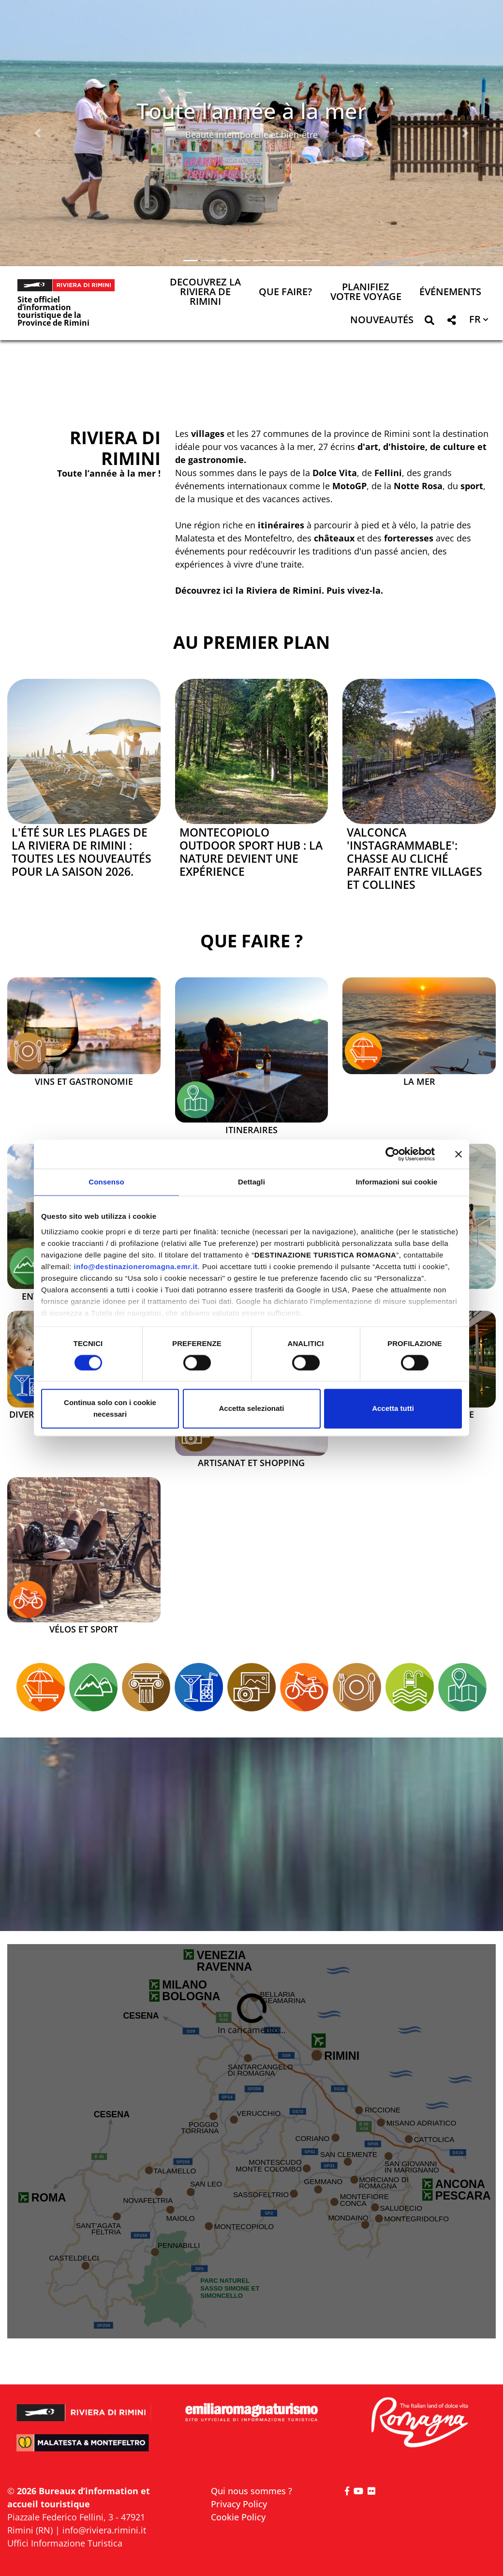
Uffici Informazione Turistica (64, 2543)
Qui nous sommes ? (251, 2491)
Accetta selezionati (251, 1409)
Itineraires (251, 1130)
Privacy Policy (239, 2504)
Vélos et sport (83, 1629)
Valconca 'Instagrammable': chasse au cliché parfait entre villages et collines (414, 858)
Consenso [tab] (106, 1182)
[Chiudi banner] (458, 1154)
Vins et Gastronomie (84, 1082)
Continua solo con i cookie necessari (110, 1409)
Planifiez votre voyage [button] (365, 292)
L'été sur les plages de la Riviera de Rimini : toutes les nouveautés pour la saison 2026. (81, 852)
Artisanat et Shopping (251, 1463)
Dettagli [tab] (251, 1182)
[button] (37, 133)
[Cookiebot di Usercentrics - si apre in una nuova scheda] (392, 1154)
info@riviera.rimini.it (104, 2530)
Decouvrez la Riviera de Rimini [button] (205, 292)
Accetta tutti (393, 1409)
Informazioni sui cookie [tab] (397, 1182)
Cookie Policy (238, 2517)
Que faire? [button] (285, 292)
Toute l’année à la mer (251, 110)
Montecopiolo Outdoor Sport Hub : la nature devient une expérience (251, 852)
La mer (419, 1082)
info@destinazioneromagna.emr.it (136, 1266)
